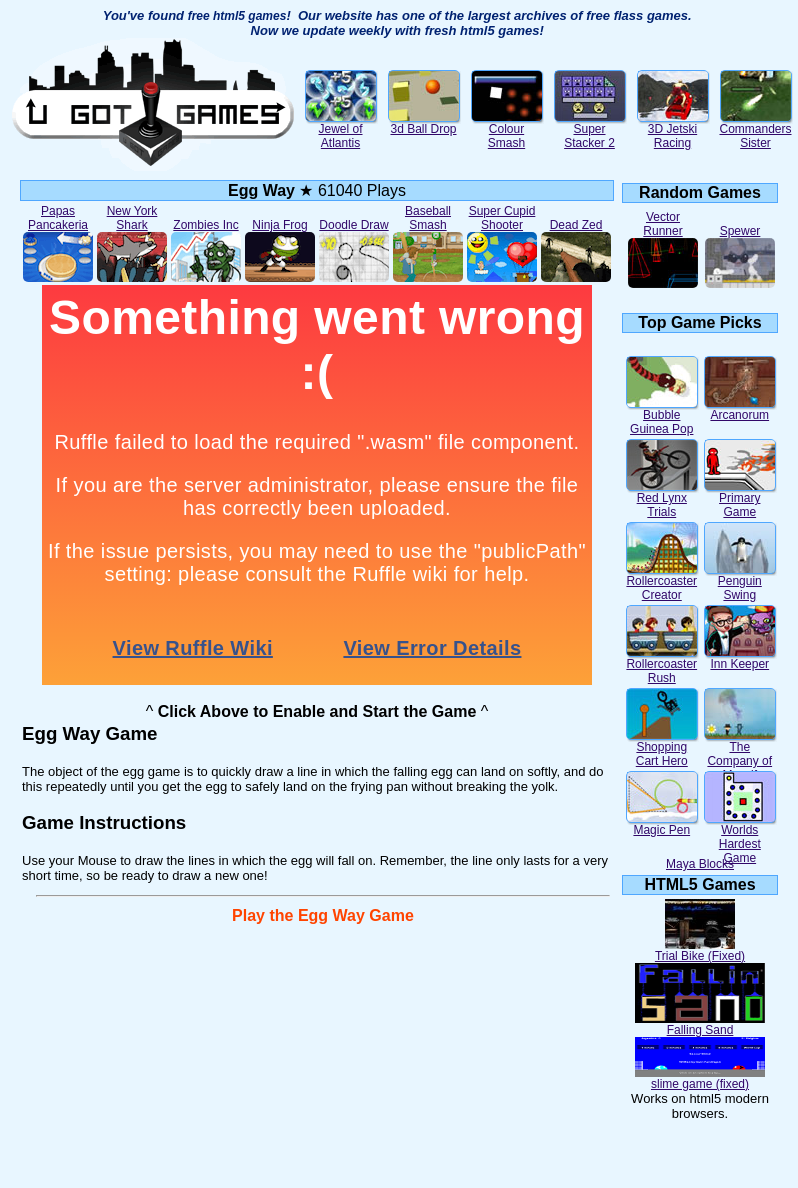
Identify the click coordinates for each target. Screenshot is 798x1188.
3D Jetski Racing (673, 130)
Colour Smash (507, 130)
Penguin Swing (740, 582)
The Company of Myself (740, 755)
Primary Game (740, 499)
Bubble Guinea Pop (662, 416)
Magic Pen (662, 824)
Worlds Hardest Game (740, 838)
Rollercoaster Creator (662, 582)
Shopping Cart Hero (662, 748)
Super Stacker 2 (590, 130)
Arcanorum (740, 409)
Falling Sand (700, 1024)
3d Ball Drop (424, 123)
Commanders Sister (755, 130)
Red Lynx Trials (662, 499)
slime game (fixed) (700, 1078)
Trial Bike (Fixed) (700, 950)
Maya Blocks (700, 864)
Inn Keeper (740, 658)
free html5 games (237, 16)
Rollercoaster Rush (662, 665)
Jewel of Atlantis (341, 130)
